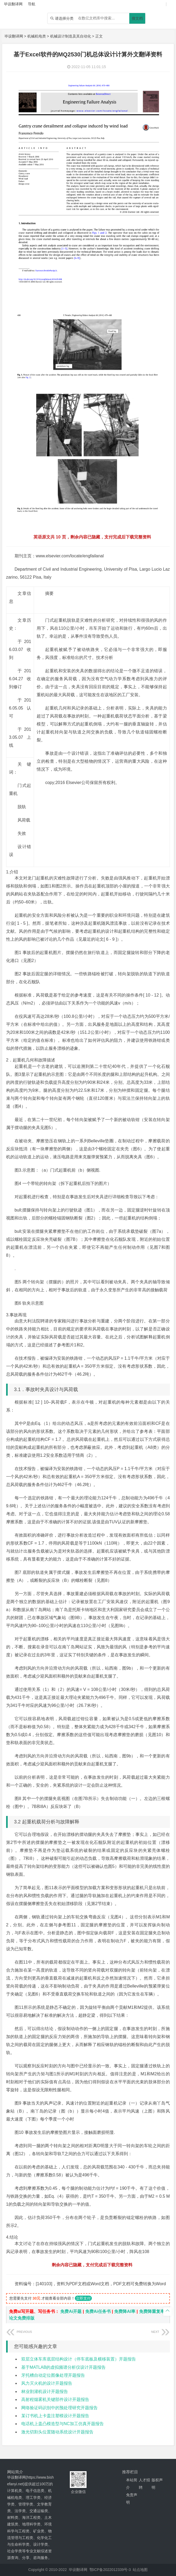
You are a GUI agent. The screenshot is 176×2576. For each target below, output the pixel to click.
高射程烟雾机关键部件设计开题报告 (55, 2399)
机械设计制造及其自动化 (70, 36)
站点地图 (140, 2569)
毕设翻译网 (14, 36)
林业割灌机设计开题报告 (44, 2391)
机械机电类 (36, 36)
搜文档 (137, 18)
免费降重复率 (152, 2311)
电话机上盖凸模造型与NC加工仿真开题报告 (62, 2423)
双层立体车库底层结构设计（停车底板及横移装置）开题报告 (78, 2359)
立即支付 (83, 2298)
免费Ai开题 (70, 2311)
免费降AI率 (124, 2311)
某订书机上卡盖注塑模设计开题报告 (55, 2415)
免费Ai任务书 (98, 2311)
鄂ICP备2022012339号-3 (110, 2569)
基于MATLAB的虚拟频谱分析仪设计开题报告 (63, 2367)
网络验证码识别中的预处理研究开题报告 (59, 2407)
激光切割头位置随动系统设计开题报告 (57, 2432)
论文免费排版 (22, 2318)
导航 (31, 4)
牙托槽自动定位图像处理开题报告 (53, 2375)
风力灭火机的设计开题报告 (46, 2383)
